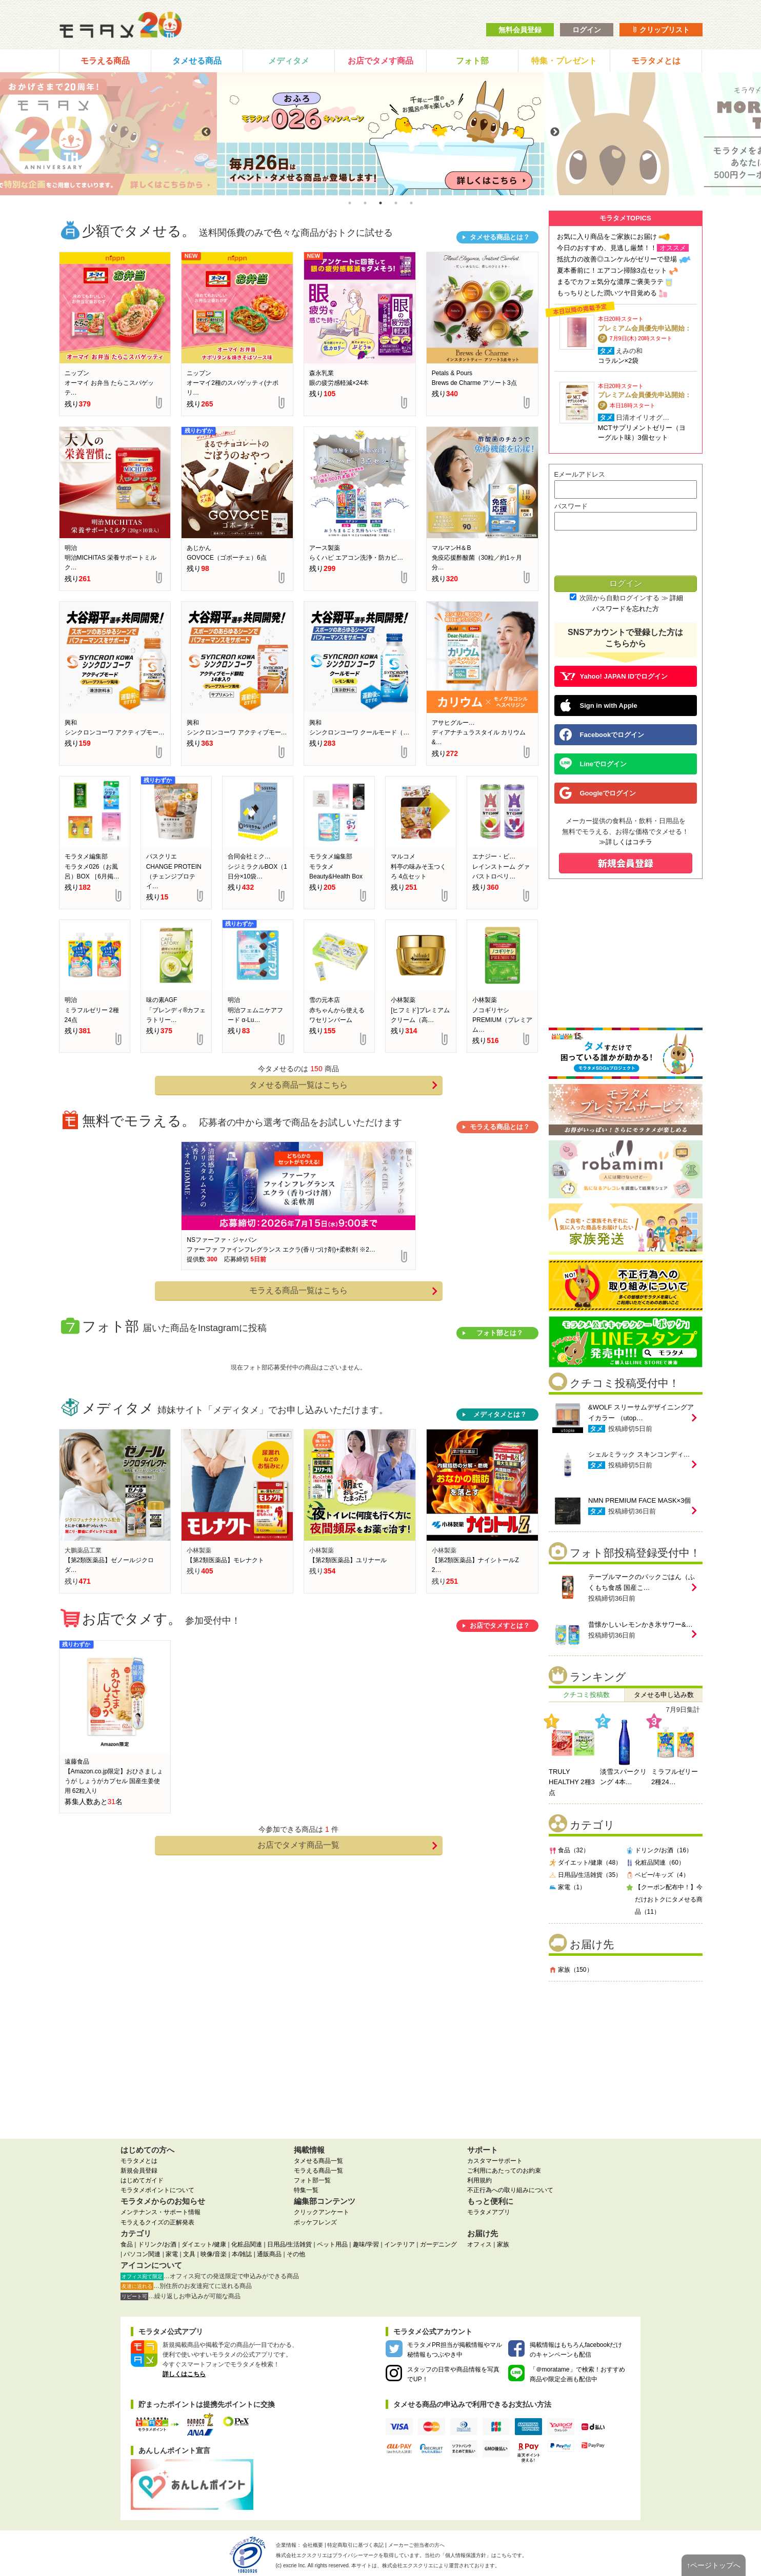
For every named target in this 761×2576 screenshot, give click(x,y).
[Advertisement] (626, 2056)
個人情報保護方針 (465, 2555)
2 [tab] (365, 203)
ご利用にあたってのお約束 (504, 2170)
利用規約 (479, 2180)
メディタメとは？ (500, 1414)
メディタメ (288, 60)
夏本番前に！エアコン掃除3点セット (612, 270)
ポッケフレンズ (315, 2222)
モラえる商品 (105, 60)
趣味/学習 (366, 2244)
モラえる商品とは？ (500, 1127)
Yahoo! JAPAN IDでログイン (613, 676)
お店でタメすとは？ (500, 1625)
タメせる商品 (197, 60)
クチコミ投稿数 (586, 1695)
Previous (206, 132)
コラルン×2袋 (618, 360)
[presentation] (625, 554)
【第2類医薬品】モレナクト (225, 1560)
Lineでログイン (593, 764)
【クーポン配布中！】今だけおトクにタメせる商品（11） (664, 1899)
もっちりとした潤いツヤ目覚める (607, 293)
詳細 (676, 598)
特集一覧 (306, 2190)
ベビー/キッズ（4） (657, 1874)
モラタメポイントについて (157, 2190)
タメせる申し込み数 (664, 1695)
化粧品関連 (246, 2244)
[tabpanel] (380, 133)
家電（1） (567, 1887)
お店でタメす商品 (380, 60)
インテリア (399, 2244)
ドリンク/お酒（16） (659, 1850)
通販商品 (269, 2254)
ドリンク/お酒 (157, 2244)
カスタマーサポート (495, 2160)
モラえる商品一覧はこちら (343, 1290)
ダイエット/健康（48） (585, 1862)
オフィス (479, 2244)
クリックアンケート (321, 2212)
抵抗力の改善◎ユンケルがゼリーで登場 (617, 259)
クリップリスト (661, 30)
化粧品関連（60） (655, 1862)
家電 (172, 2254)
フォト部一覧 (312, 2180)
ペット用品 (332, 2244)
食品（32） (569, 1850)
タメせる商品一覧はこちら (343, 1085)
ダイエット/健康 (204, 2244)
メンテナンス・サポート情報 (161, 2212)
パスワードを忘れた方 (625, 608)
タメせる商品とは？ (500, 237)
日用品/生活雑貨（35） (585, 1874)
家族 (503, 2244)
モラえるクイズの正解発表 (157, 2222)
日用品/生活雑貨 (289, 2244)
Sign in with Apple (598, 705)
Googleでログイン (597, 793)
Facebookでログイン (602, 734)
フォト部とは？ (499, 1333)
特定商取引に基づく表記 (355, 2545)
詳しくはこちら (184, 2374)
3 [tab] (380, 203)
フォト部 (472, 60)
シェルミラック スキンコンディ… (639, 1454)
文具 (189, 2254)
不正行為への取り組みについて (510, 2190)
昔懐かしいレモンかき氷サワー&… (640, 1624)
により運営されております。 (441, 2565)
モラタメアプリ (488, 2212)
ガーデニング (438, 2244)
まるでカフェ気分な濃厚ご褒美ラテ (610, 281)
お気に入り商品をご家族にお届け (607, 236)
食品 (127, 2244)
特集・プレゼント (564, 60)
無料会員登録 (520, 30)
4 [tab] (396, 203)
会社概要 (313, 2545)
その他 (296, 2254)
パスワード (571, 506)
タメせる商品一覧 (318, 2160)
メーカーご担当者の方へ (416, 2545)
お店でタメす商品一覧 (347, 1845)
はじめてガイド (142, 2180)
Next (555, 132)
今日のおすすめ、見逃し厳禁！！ (607, 248)
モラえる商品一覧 (318, 2170)
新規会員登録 (139, 2170)
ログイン (586, 30)
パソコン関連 (142, 2254)
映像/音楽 (214, 2254)
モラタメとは (655, 60)
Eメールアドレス (580, 474)
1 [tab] (350, 203)
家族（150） (571, 1969)
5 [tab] (411, 203)
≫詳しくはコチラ (625, 842)
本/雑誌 (242, 2254)
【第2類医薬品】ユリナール (348, 1560)
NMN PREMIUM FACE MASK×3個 (639, 1500)
